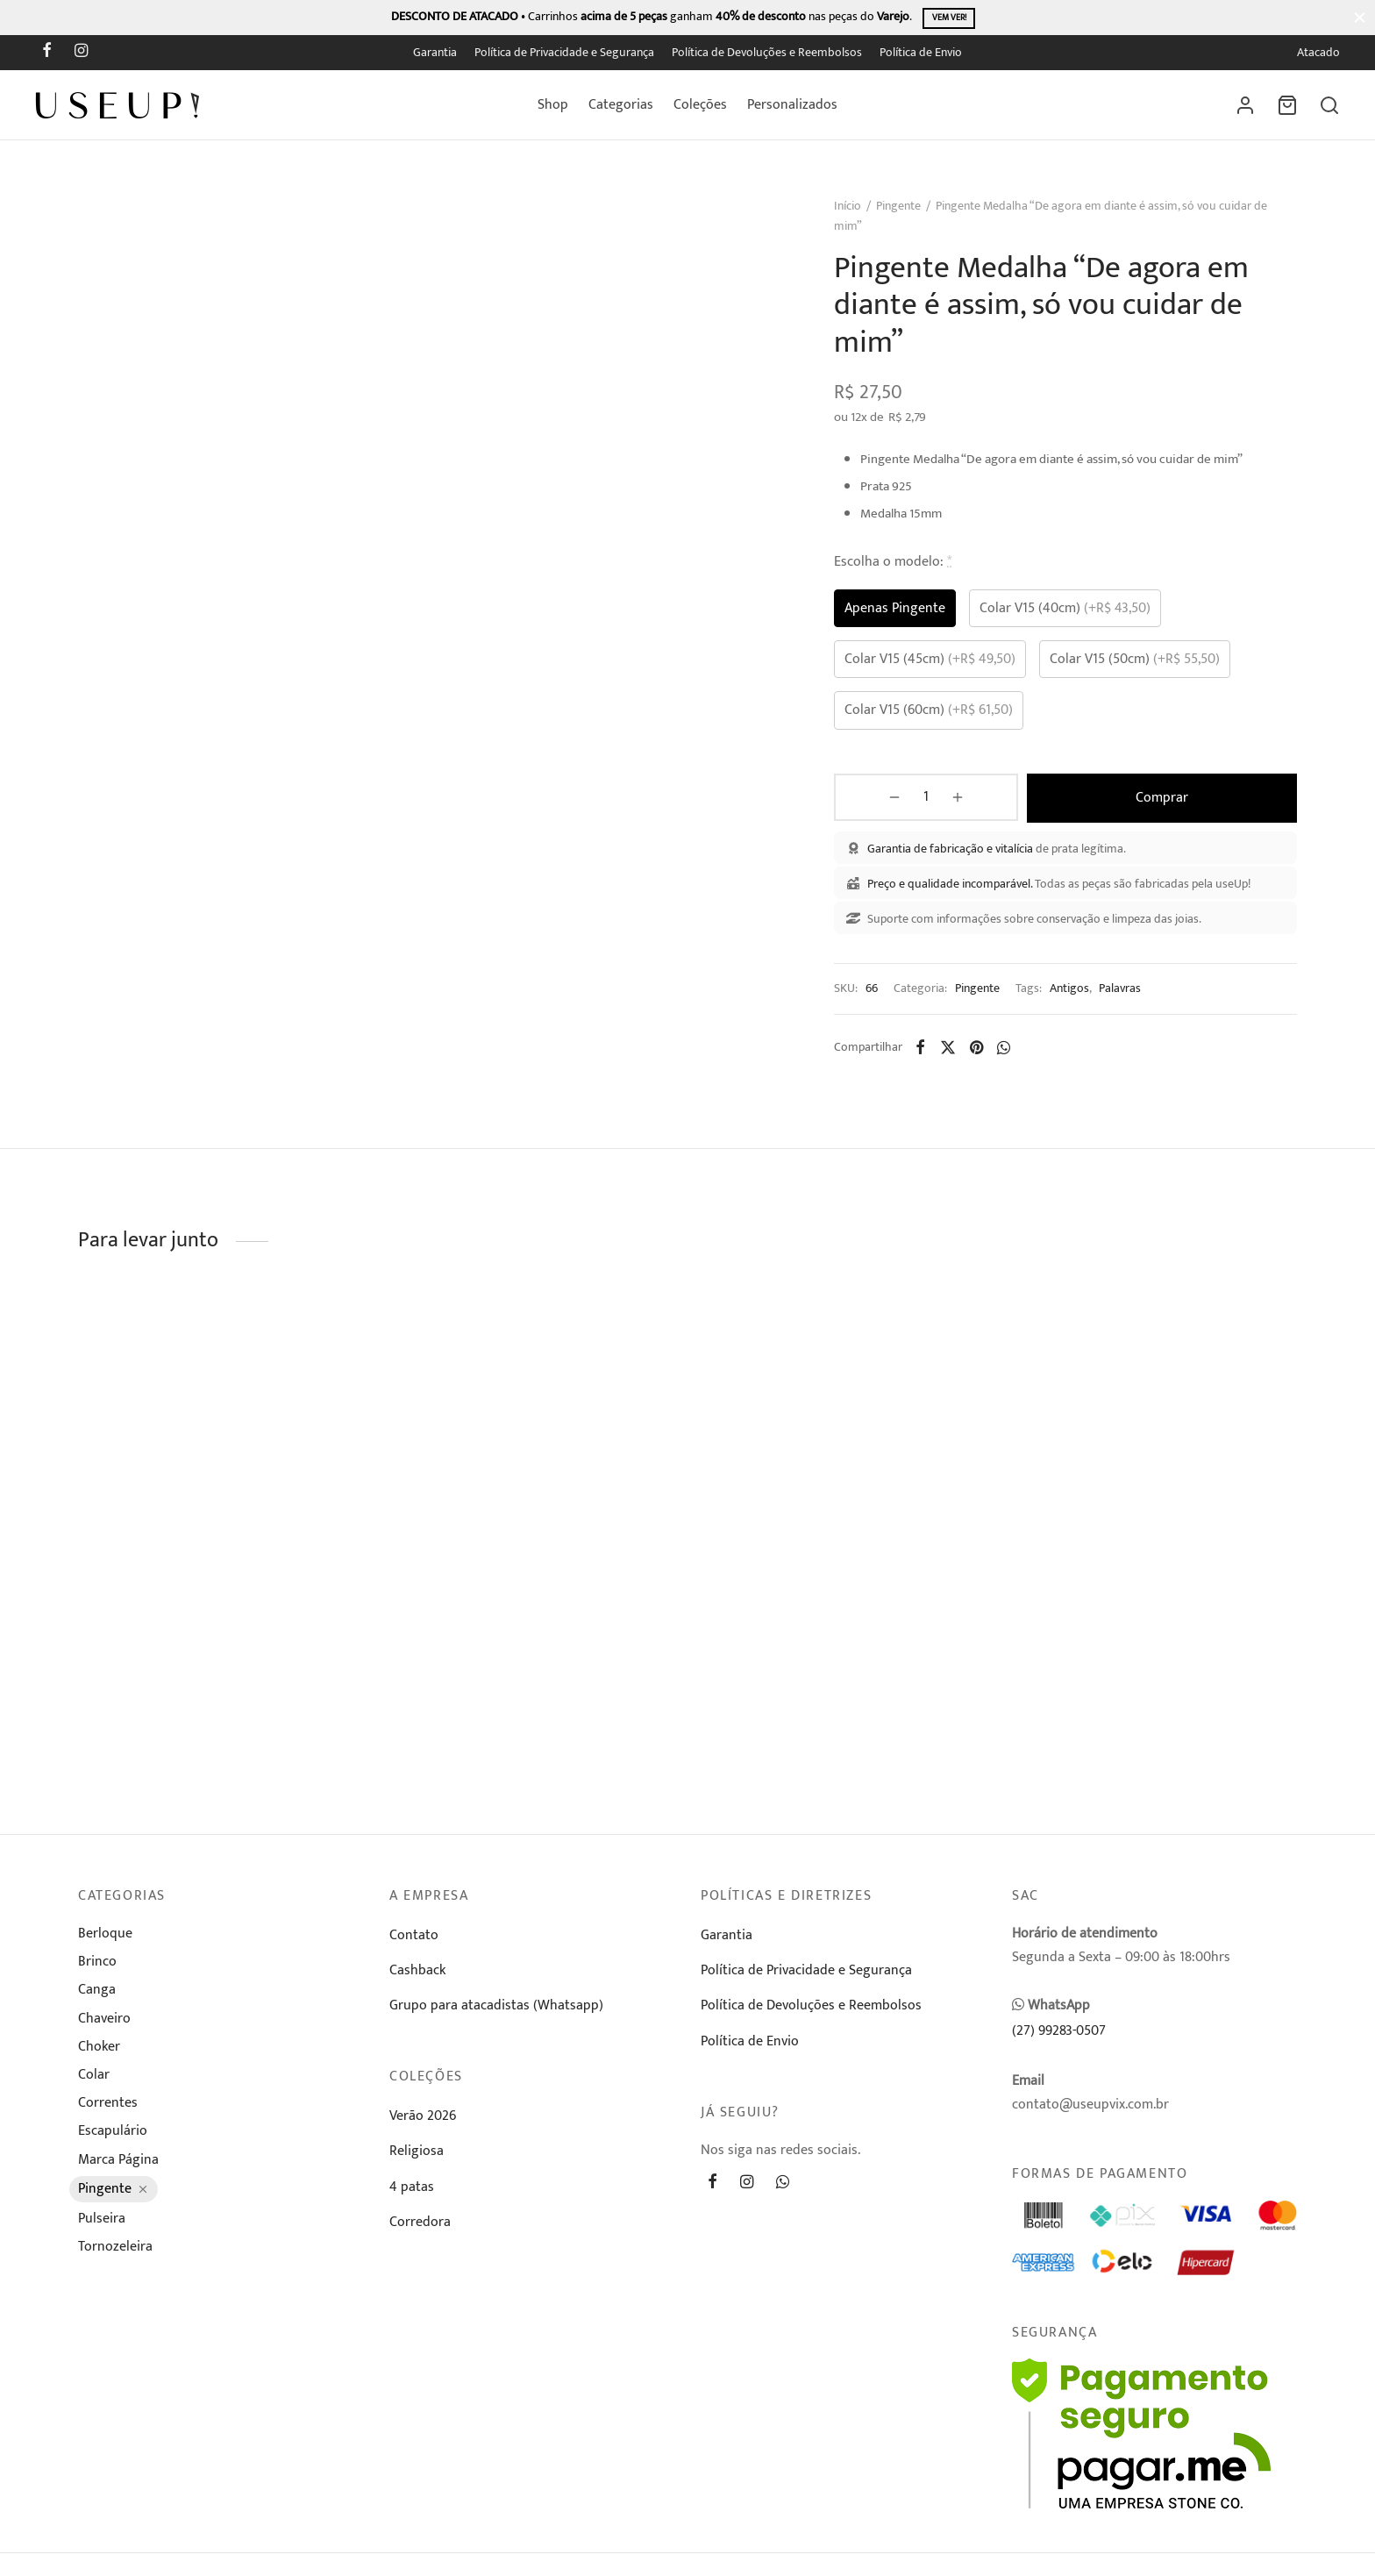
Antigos (1079, 997)
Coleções (700, 105)
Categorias (620, 105)
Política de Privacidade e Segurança (564, 52)
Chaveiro (104, 2023)
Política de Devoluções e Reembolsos (767, 52)
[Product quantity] (889, 807)
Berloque (105, 1938)
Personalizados (792, 105)
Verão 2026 (422, 2120)
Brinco (97, 1966)
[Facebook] (47, 52)
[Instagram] (81, 52)
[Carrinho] (1287, 105)
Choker (99, 2051)
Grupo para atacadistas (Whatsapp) (496, 2010)
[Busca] (1329, 105)
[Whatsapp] (1013, 1056)
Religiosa (416, 2155)
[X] (957, 1056)
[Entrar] (1245, 105)
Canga (97, 1994)
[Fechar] (1359, 17)
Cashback (417, 1975)
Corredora (420, 2226)
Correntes (108, 2107)
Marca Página (118, 2164)
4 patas (411, 2191)
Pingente (908, 216)
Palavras (1129, 997)
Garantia (435, 52)
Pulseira (101, 2223)
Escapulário (112, 2135)
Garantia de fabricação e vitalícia (960, 857)
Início (857, 216)
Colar (94, 2079)
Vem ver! (949, 18)
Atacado (1318, 52)
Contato (413, 1940)
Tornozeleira (115, 2251)
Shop (553, 105)
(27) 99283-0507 (1059, 2035)
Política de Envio (921, 52)
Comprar (1120, 807)
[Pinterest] (986, 1056)
